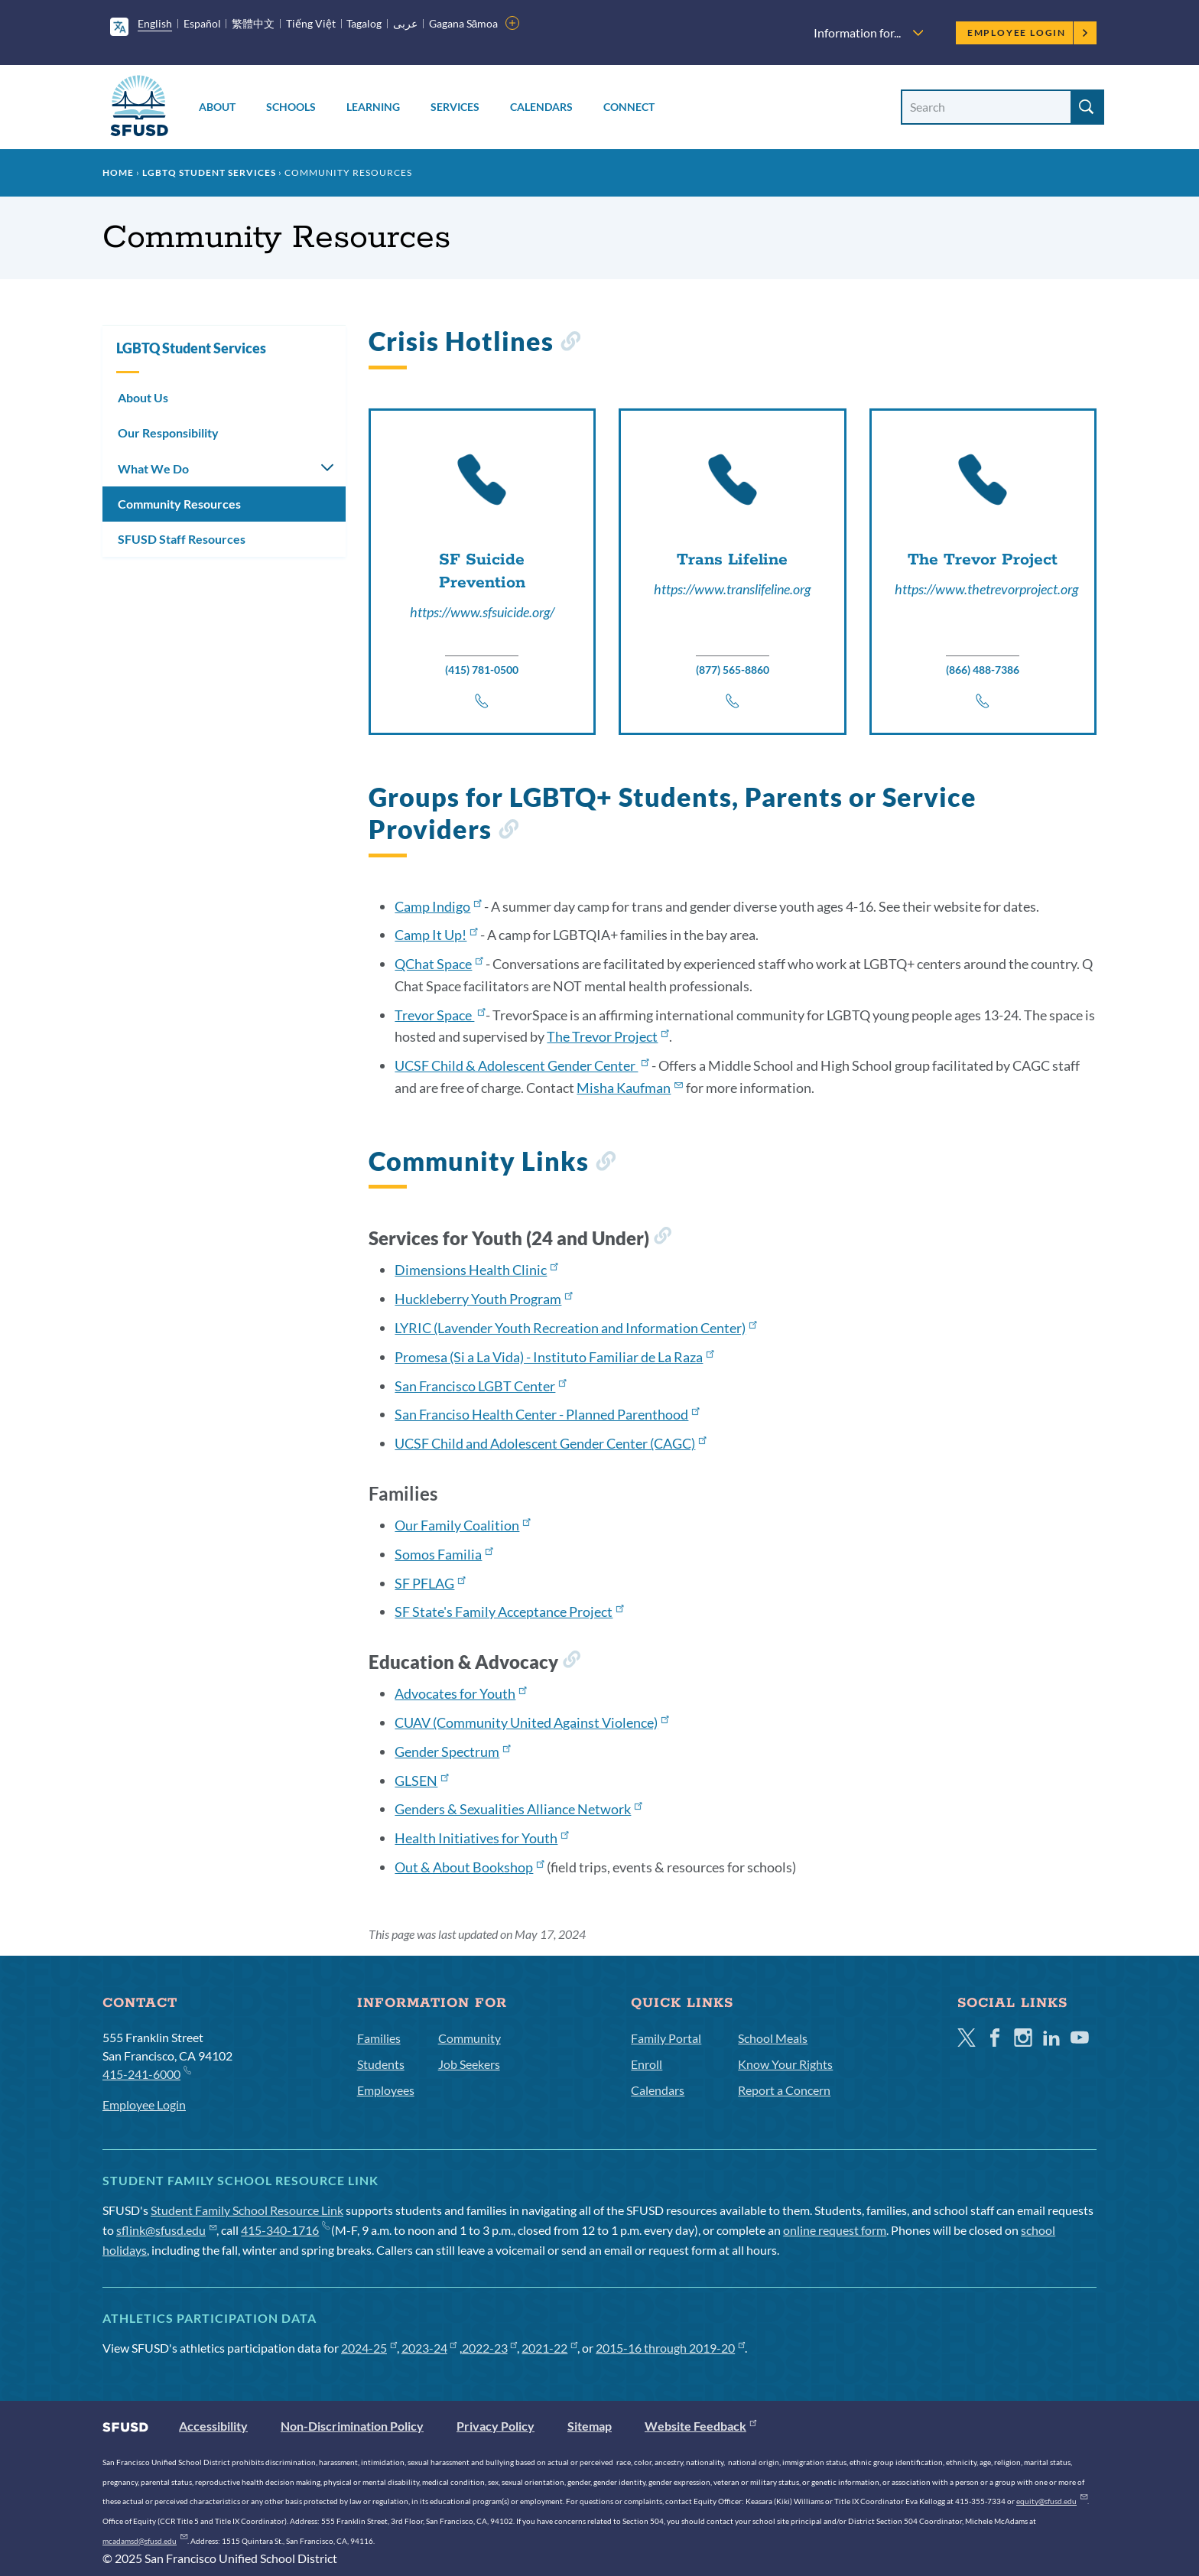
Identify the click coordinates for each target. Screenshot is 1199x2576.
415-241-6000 (146, 2073)
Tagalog (364, 23)
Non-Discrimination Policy (352, 2425)
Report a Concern (784, 2090)
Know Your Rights (785, 2064)
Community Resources (179, 503)
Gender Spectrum (452, 1751)
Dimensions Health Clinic (476, 1269)
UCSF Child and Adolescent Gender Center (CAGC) (550, 1443)
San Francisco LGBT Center (480, 1385)
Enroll (646, 2064)
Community (469, 2038)
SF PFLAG (430, 1583)
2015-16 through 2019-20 (670, 2347)
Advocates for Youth (460, 1693)
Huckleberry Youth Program (483, 1298)
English (155, 23)
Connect (629, 106)
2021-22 (549, 2347)
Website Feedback (700, 2425)
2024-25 (369, 2347)
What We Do (153, 468)
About (217, 106)
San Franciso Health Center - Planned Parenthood (547, 1414)
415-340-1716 (285, 2230)
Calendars (541, 106)
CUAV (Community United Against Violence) (531, 1722)
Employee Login (1028, 32)
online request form (834, 2230)
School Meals (772, 2038)
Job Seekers (469, 2064)
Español (202, 23)
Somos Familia (443, 1554)
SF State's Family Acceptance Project (509, 1611)
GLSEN (421, 1780)
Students (381, 2064)
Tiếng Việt (311, 23)
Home (118, 172)
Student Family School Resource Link (247, 2210)
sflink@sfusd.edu (166, 2230)
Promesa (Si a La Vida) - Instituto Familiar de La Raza (554, 1356)
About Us (143, 397)
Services (455, 106)
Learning (373, 106)
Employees (385, 2090)
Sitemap (589, 2425)
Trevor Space (440, 1015)
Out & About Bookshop (469, 1867)
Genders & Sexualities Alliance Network (518, 1808)
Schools (291, 106)
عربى (405, 23)
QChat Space (439, 963)
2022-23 (490, 2347)
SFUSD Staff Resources (181, 539)
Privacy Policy (496, 2425)
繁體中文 (253, 23)
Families (379, 2038)
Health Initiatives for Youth (481, 1838)
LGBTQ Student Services (209, 172)
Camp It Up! (436, 934)
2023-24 (429, 2347)
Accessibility (213, 2425)
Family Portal (666, 2038)
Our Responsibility (168, 432)
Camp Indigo (438, 906)
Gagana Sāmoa (464, 23)
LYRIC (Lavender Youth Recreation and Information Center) (575, 1327)
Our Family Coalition (462, 1525)
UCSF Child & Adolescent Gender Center (521, 1065)
